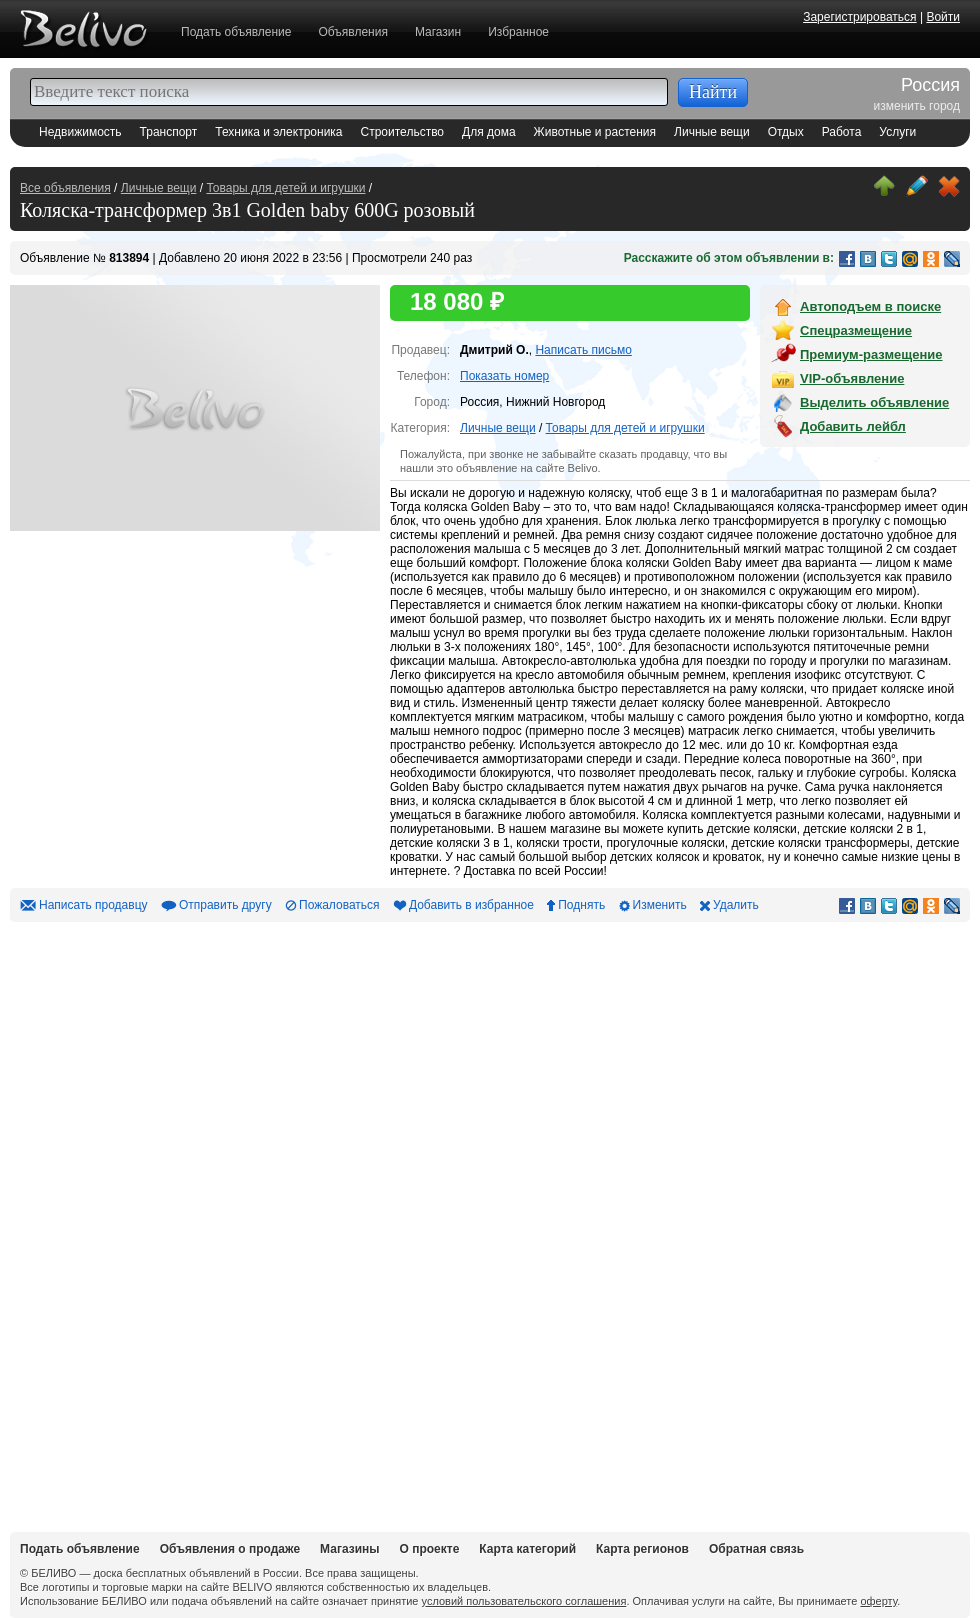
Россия (930, 86)
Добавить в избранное (471, 905)
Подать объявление (236, 32)
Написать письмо (583, 350)
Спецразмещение (856, 330)
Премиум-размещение (871, 354)
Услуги (897, 132)
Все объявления (65, 188)
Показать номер (504, 376)
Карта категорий (527, 1549)
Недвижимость (80, 132)
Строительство (403, 132)
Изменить (660, 905)
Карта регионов (642, 1549)
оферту (878, 1601)
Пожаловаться (339, 905)
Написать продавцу (93, 905)
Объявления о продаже (230, 1549)
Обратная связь (756, 1549)
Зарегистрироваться (859, 17)
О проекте (430, 1549)
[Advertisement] (160, 1222)
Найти (713, 92)
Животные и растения (595, 132)
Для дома (489, 132)
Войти (943, 17)
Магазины (349, 1549)
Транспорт (169, 132)
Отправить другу (225, 905)
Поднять (581, 905)
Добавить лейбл (853, 426)
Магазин (438, 32)
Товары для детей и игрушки (285, 188)
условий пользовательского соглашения (524, 1601)
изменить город (917, 106)
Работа (842, 132)
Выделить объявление (874, 402)
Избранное (518, 32)
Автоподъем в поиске (870, 306)
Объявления (352, 32)
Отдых (786, 132)
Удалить (736, 905)
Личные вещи (712, 132)
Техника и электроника (278, 132)
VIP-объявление (852, 378)
